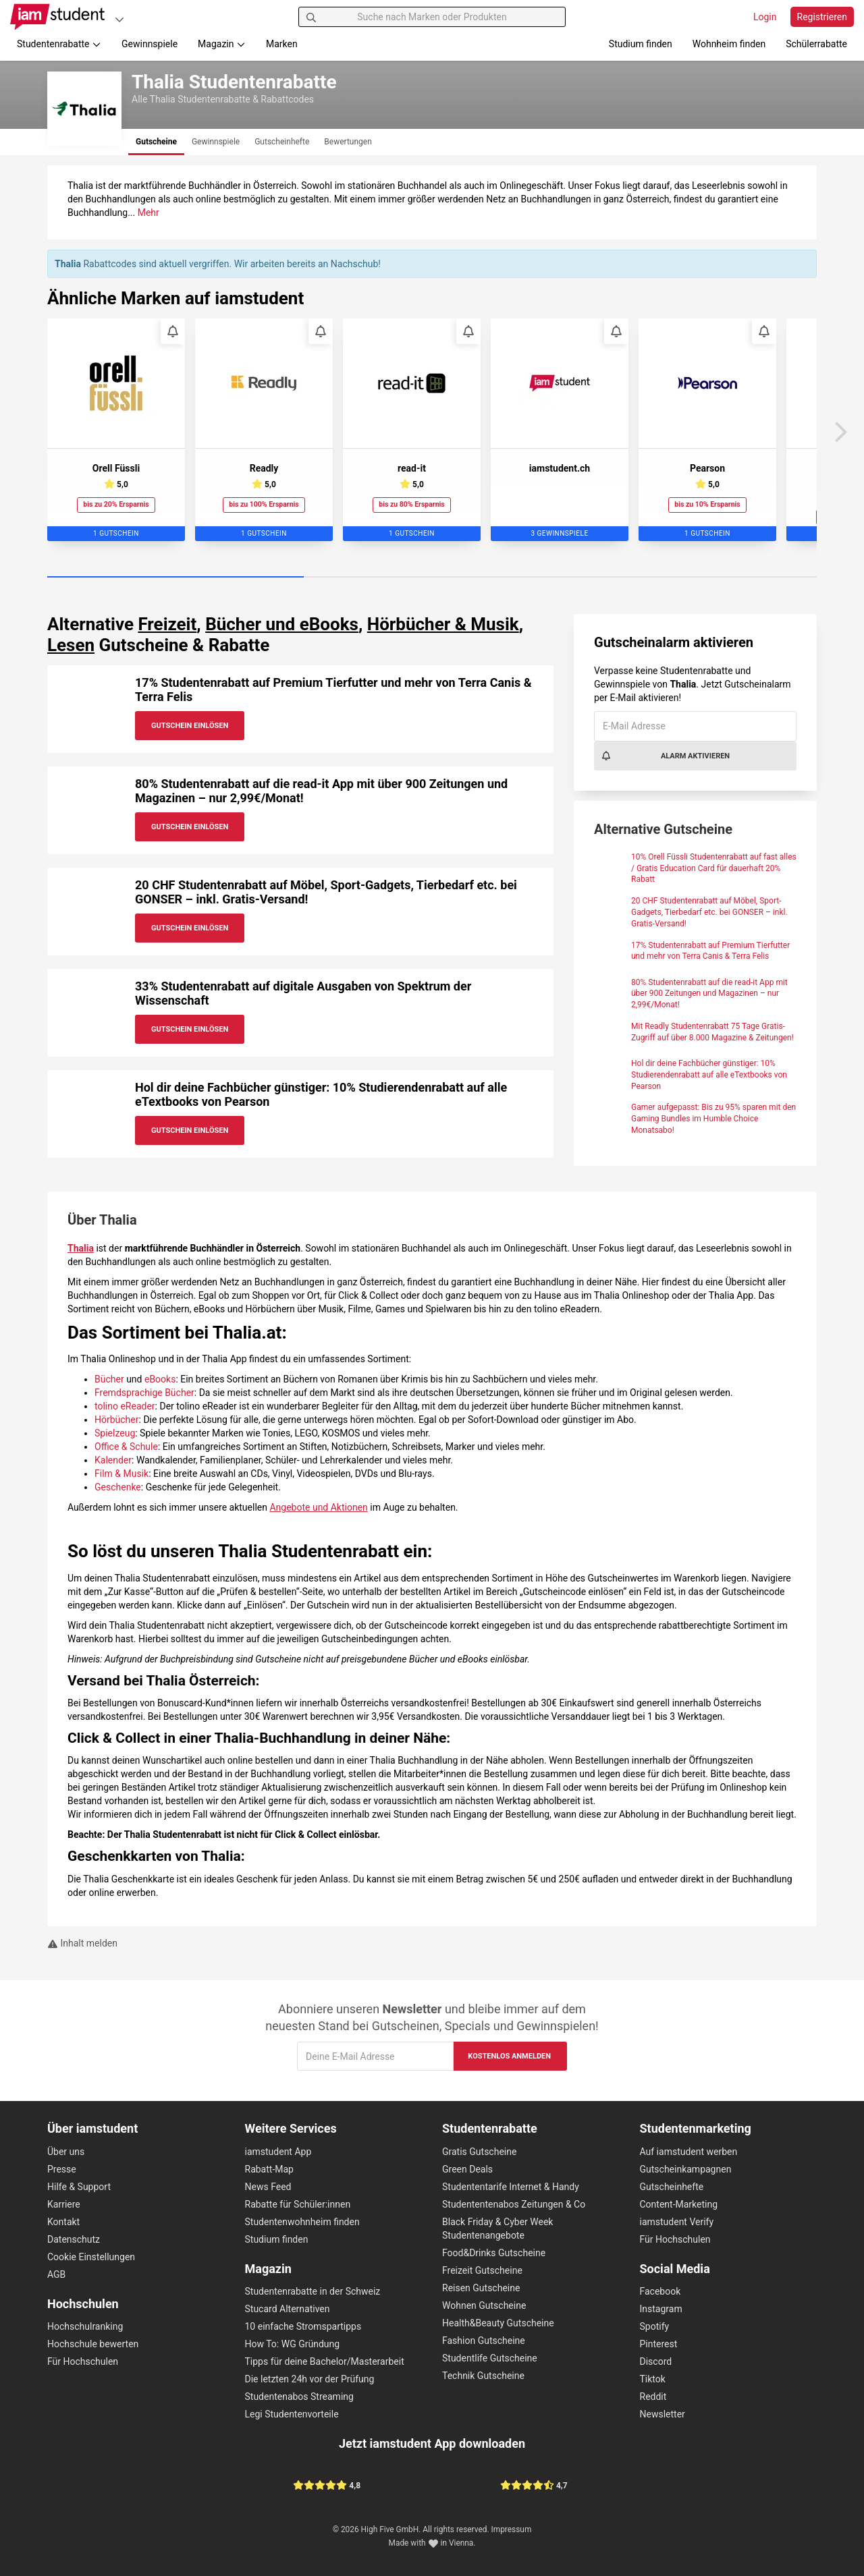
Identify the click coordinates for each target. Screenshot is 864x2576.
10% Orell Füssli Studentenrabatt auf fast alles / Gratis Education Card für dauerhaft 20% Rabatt (713, 868)
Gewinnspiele (150, 43)
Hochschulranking (85, 2326)
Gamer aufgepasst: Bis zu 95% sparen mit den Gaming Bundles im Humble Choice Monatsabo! (713, 1118)
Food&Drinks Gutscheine (493, 2252)
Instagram (661, 2308)
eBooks (160, 1379)
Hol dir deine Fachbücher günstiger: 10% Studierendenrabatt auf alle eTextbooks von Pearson (709, 1075)
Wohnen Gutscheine (484, 2305)
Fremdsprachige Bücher (144, 1392)
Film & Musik (121, 1473)
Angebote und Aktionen (318, 1507)
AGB (56, 2274)
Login (765, 16)
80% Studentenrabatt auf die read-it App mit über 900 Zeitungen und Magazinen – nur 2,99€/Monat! (709, 994)
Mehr (148, 212)
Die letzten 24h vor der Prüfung (310, 2379)
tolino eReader (124, 1406)
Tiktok (653, 2379)
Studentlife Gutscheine (489, 2358)
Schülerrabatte (816, 43)
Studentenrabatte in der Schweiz (313, 2291)
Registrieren (822, 16)
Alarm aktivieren (665, 755)
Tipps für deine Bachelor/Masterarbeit (324, 2361)
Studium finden (640, 43)
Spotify (655, 2326)
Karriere (63, 2204)
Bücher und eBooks (281, 624)
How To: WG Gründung (292, 2344)
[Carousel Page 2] (432, 577)
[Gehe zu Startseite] (57, 16)
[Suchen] (311, 17)
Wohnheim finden (729, 43)
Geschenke (117, 1487)
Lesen (70, 645)
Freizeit (167, 624)
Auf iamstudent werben (689, 2151)
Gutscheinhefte (672, 2186)
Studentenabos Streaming (299, 2396)
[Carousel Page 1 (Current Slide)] (175, 577)
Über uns (65, 2151)
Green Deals (467, 2169)
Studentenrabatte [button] (59, 43)
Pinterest (659, 2344)
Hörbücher (116, 1419)
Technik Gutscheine (483, 2375)
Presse (61, 2169)
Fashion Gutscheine (483, 2340)
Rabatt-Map (269, 2169)
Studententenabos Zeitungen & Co (513, 2204)
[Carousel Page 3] (688, 577)
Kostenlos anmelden (509, 2056)
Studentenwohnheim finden (302, 2221)
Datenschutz (73, 2239)
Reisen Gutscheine (481, 2288)
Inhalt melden (82, 1943)
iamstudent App (278, 2151)
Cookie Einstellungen (91, 2256)
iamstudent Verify (677, 2221)
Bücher (109, 1379)
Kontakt (63, 2221)
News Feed (268, 2186)
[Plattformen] (119, 19)
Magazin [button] (222, 43)
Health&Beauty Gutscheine (498, 2323)
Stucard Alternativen (287, 2308)
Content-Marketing (679, 2204)
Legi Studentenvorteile (292, 2414)
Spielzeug (114, 1433)
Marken (282, 43)
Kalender (113, 1460)
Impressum (511, 2529)
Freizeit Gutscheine (482, 2270)
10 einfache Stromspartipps (303, 2326)
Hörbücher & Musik (443, 624)
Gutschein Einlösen (189, 725)
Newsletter (662, 2414)
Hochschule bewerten (92, 2344)
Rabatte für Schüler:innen (298, 2204)
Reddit (653, 2396)
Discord (656, 2361)
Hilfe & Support (79, 2186)
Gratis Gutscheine (479, 2151)
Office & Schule (126, 1446)
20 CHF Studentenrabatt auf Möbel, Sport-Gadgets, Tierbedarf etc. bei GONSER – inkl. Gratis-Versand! (709, 912)
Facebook (660, 2291)
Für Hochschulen (82, 2361)
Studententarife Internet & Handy (510, 2186)
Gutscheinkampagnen (686, 2169)
